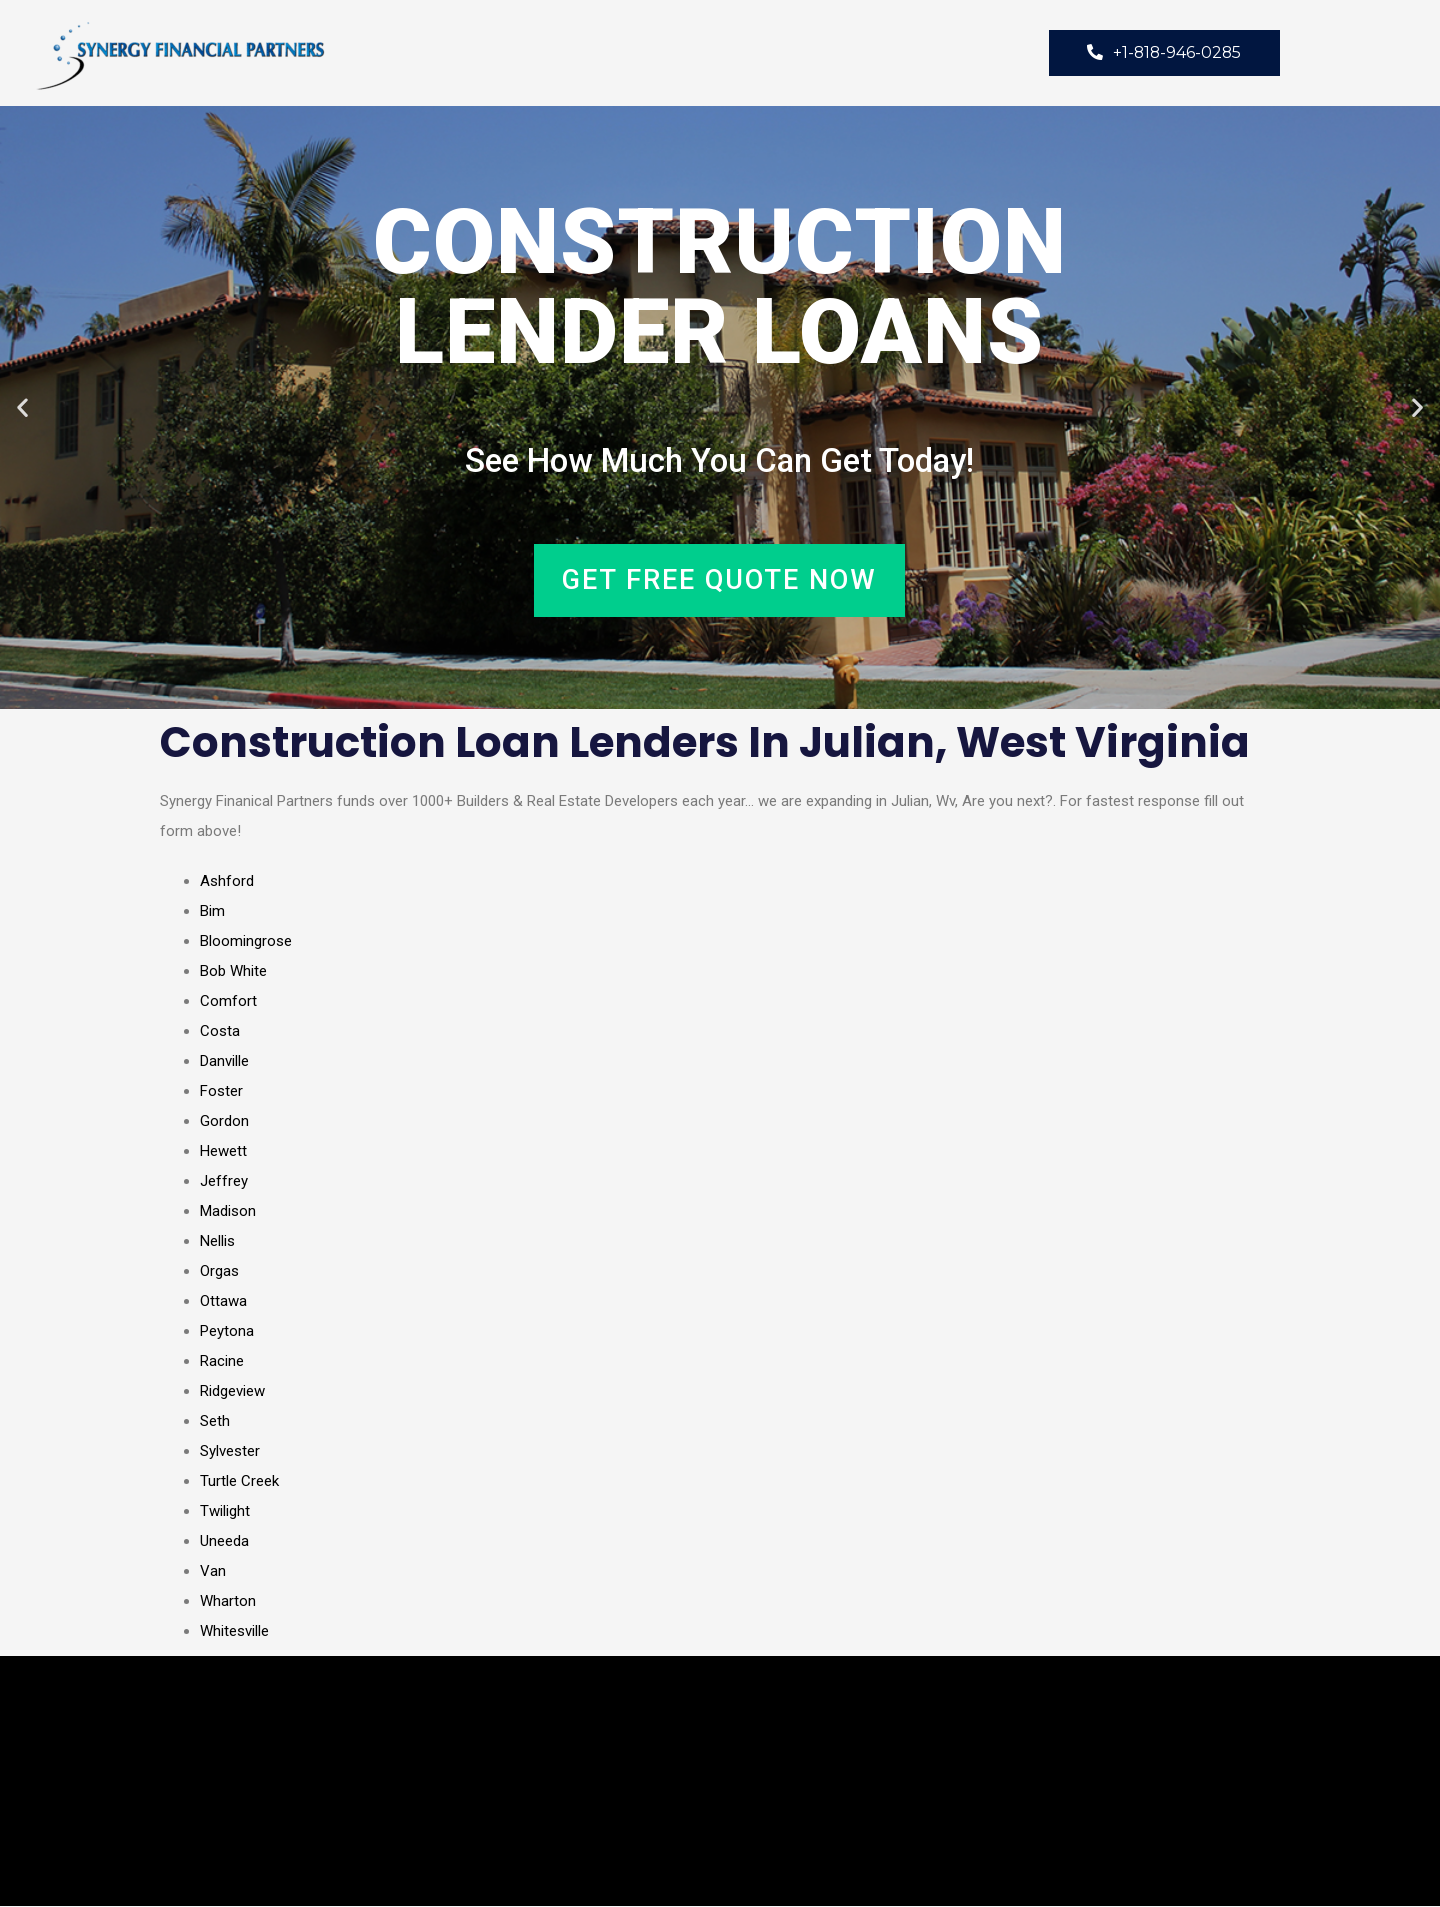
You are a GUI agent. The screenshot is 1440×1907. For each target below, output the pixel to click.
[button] (22, 408)
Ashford (227, 882)
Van (213, 1572)
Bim (212, 912)
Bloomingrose (246, 942)
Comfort (228, 1002)
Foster (221, 1092)
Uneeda (224, 1542)
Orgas (219, 1272)
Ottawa (223, 1302)
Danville (224, 1062)
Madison (228, 1212)
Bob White (233, 972)
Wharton (228, 1602)
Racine (222, 1362)
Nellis (217, 1242)
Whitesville (234, 1632)
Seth (215, 1422)
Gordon (224, 1122)
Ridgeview (232, 1392)
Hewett (223, 1152)
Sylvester (230, 1452)
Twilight (225, 1512)
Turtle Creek (239, 1482)
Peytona (227, 1332)
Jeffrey (224, 1182)
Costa (220, 1032)
